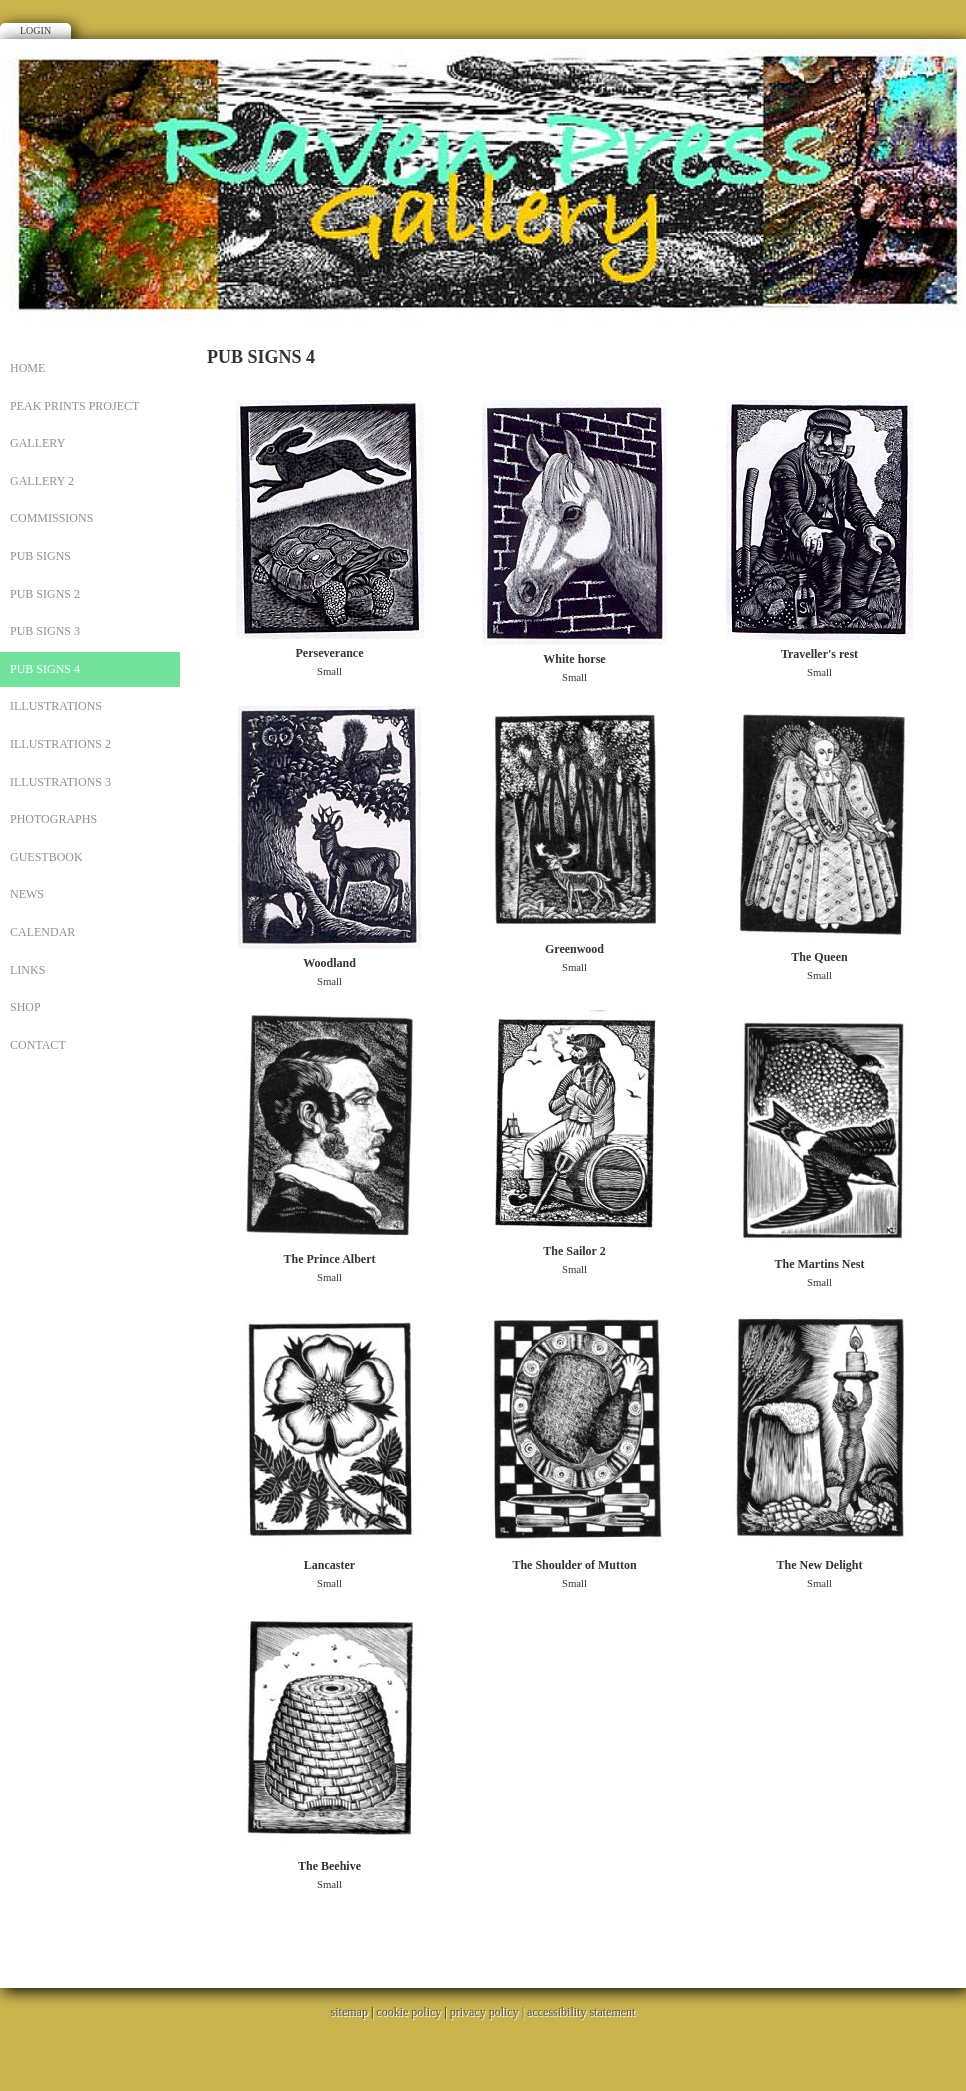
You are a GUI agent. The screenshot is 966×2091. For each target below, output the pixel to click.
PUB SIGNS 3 (45, 631)
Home (27, 368)
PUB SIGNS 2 (45, 594)
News (27, 894)
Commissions (51, 518)
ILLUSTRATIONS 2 (60, 744)
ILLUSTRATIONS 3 (60, 782)
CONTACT (38, 1045)
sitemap (349, 2012)
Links (27, 970)
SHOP (25, 1007)
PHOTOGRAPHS (53, 819)
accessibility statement (581, 2012)
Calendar (42, 932)
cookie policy (408, 2012)
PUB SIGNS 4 (45, 669)
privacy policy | (488, 2012)
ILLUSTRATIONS (56, 706)
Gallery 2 (42, 481)
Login (35, 30)
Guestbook (46, 857)
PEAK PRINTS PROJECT (74, 406)
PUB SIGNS (40, 556)
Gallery (37, 443)
